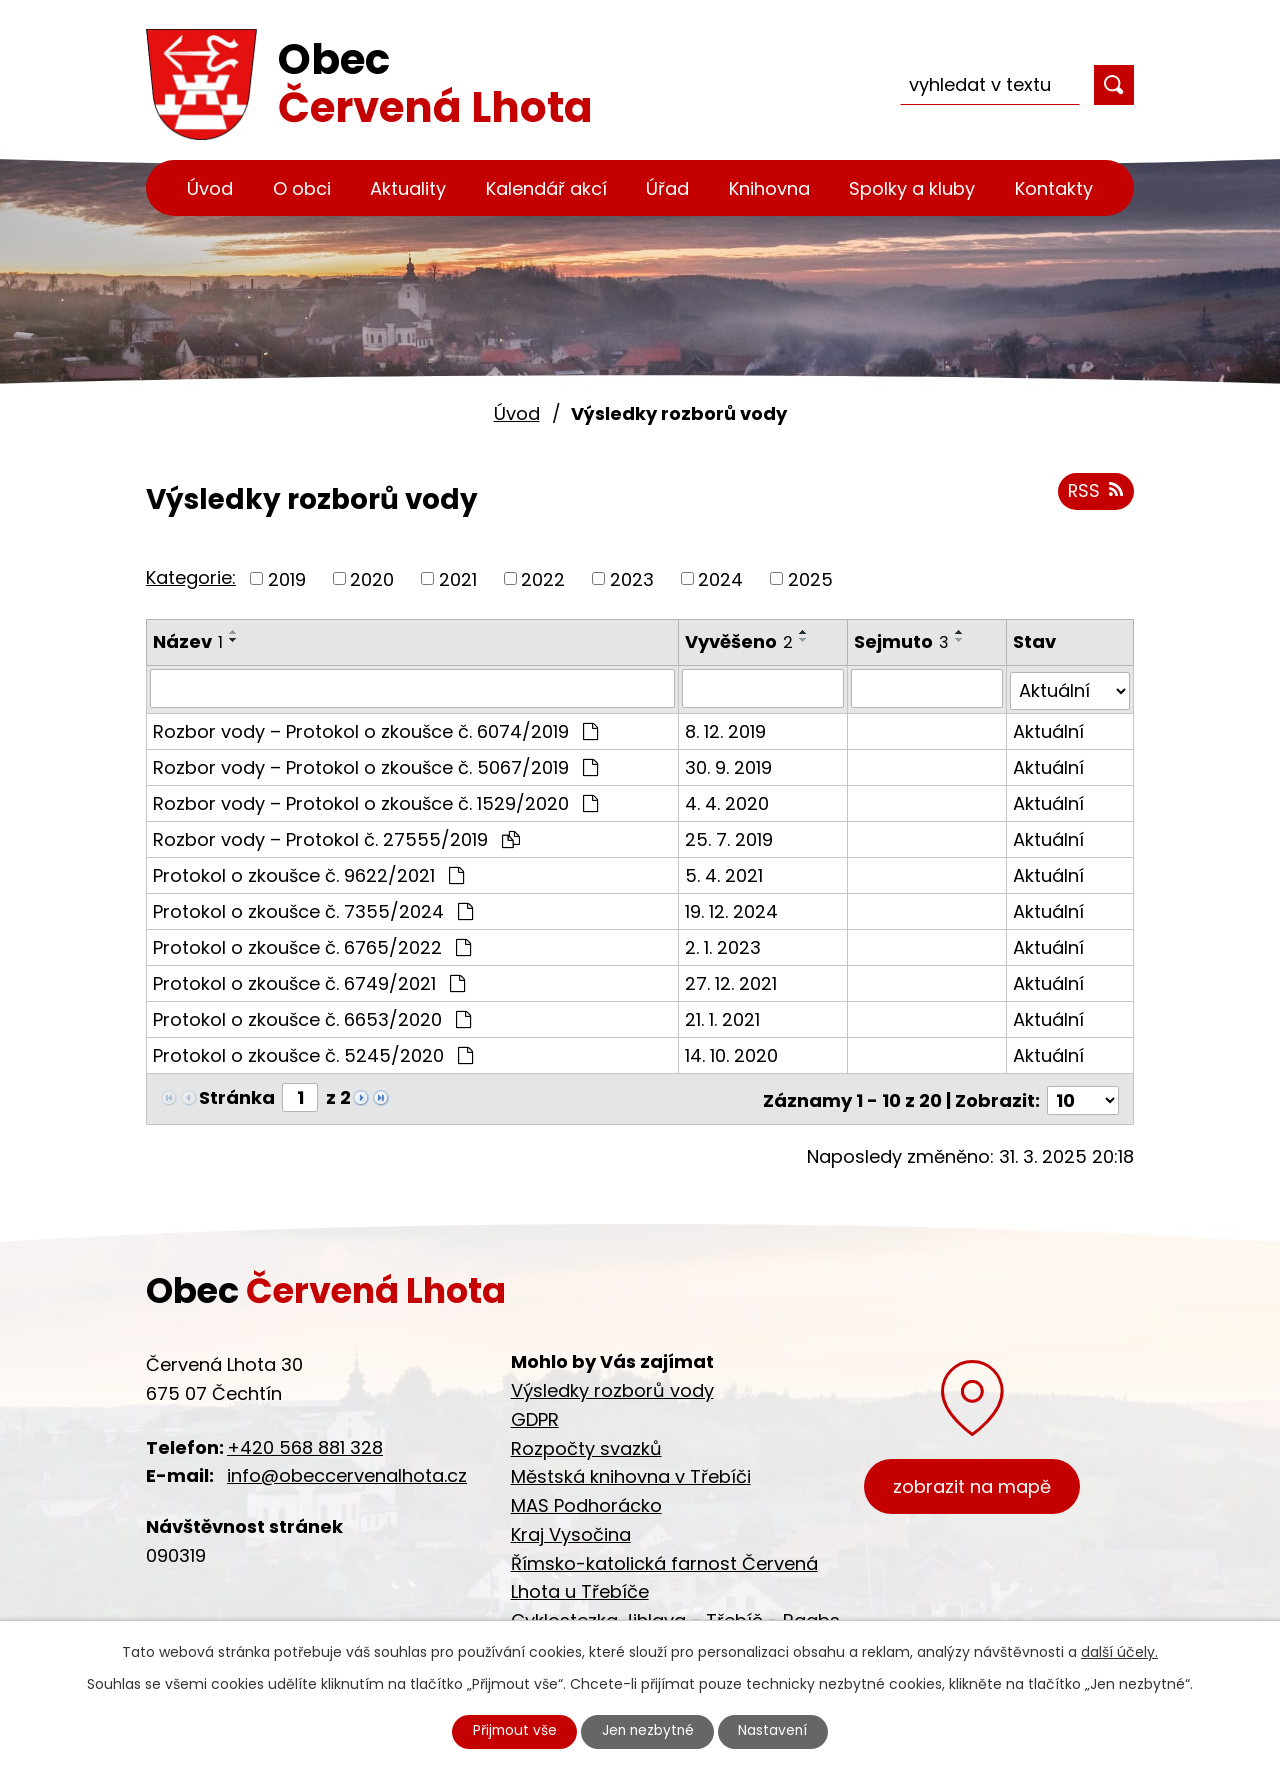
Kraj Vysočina (571, 1528)
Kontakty (1054, 188)
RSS (1095, 492)
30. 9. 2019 (729, 764)
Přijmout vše (512, 1731)
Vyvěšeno (740, 641)
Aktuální (1048, 728)
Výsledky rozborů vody (612, 1384)
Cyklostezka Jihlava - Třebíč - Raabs (675, 1615)
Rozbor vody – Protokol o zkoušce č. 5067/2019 (375, 764)
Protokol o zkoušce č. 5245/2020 (313, 1052)
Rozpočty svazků (586, 1442)
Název (188, 641)
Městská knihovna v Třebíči (631, 1471)
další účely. (1119, 1651)
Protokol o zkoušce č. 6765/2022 (312, 944)
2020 (372, 578)
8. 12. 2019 (726, 728)
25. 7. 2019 (730, 836)
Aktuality (408, 188)
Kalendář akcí (546, 188)
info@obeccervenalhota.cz (347, 1470)
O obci (302, 188)
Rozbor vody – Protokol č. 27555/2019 (336, 836)
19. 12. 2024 (732, 908)
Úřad (667, 188)
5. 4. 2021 (725, 872)
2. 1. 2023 (724, 944)
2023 (632, 578)
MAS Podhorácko (586, 1499)
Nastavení (777, 1731)
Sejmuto (902, 641)
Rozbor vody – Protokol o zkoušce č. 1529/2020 (375, 800)
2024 (720, 578)
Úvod (210, 188)
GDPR (535, 1413)
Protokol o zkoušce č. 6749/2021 (309, 980)
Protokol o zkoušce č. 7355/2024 (313, 908)
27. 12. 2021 (732, 980)
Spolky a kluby (912, 188)
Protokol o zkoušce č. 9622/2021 (308, 872)
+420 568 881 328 (305, 1441)
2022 (543, 578)
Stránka (237, 1094)
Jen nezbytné (648, 1731)
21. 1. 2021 (723, 1016)
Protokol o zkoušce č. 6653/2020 (312, 1016)
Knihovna (769, 188)
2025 (810, 578)
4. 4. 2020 (728, 800)
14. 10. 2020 (732, 1052)
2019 (287, 578)
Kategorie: (191, 577)
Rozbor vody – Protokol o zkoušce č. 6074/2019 (375, 728)
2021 (458, 578)
